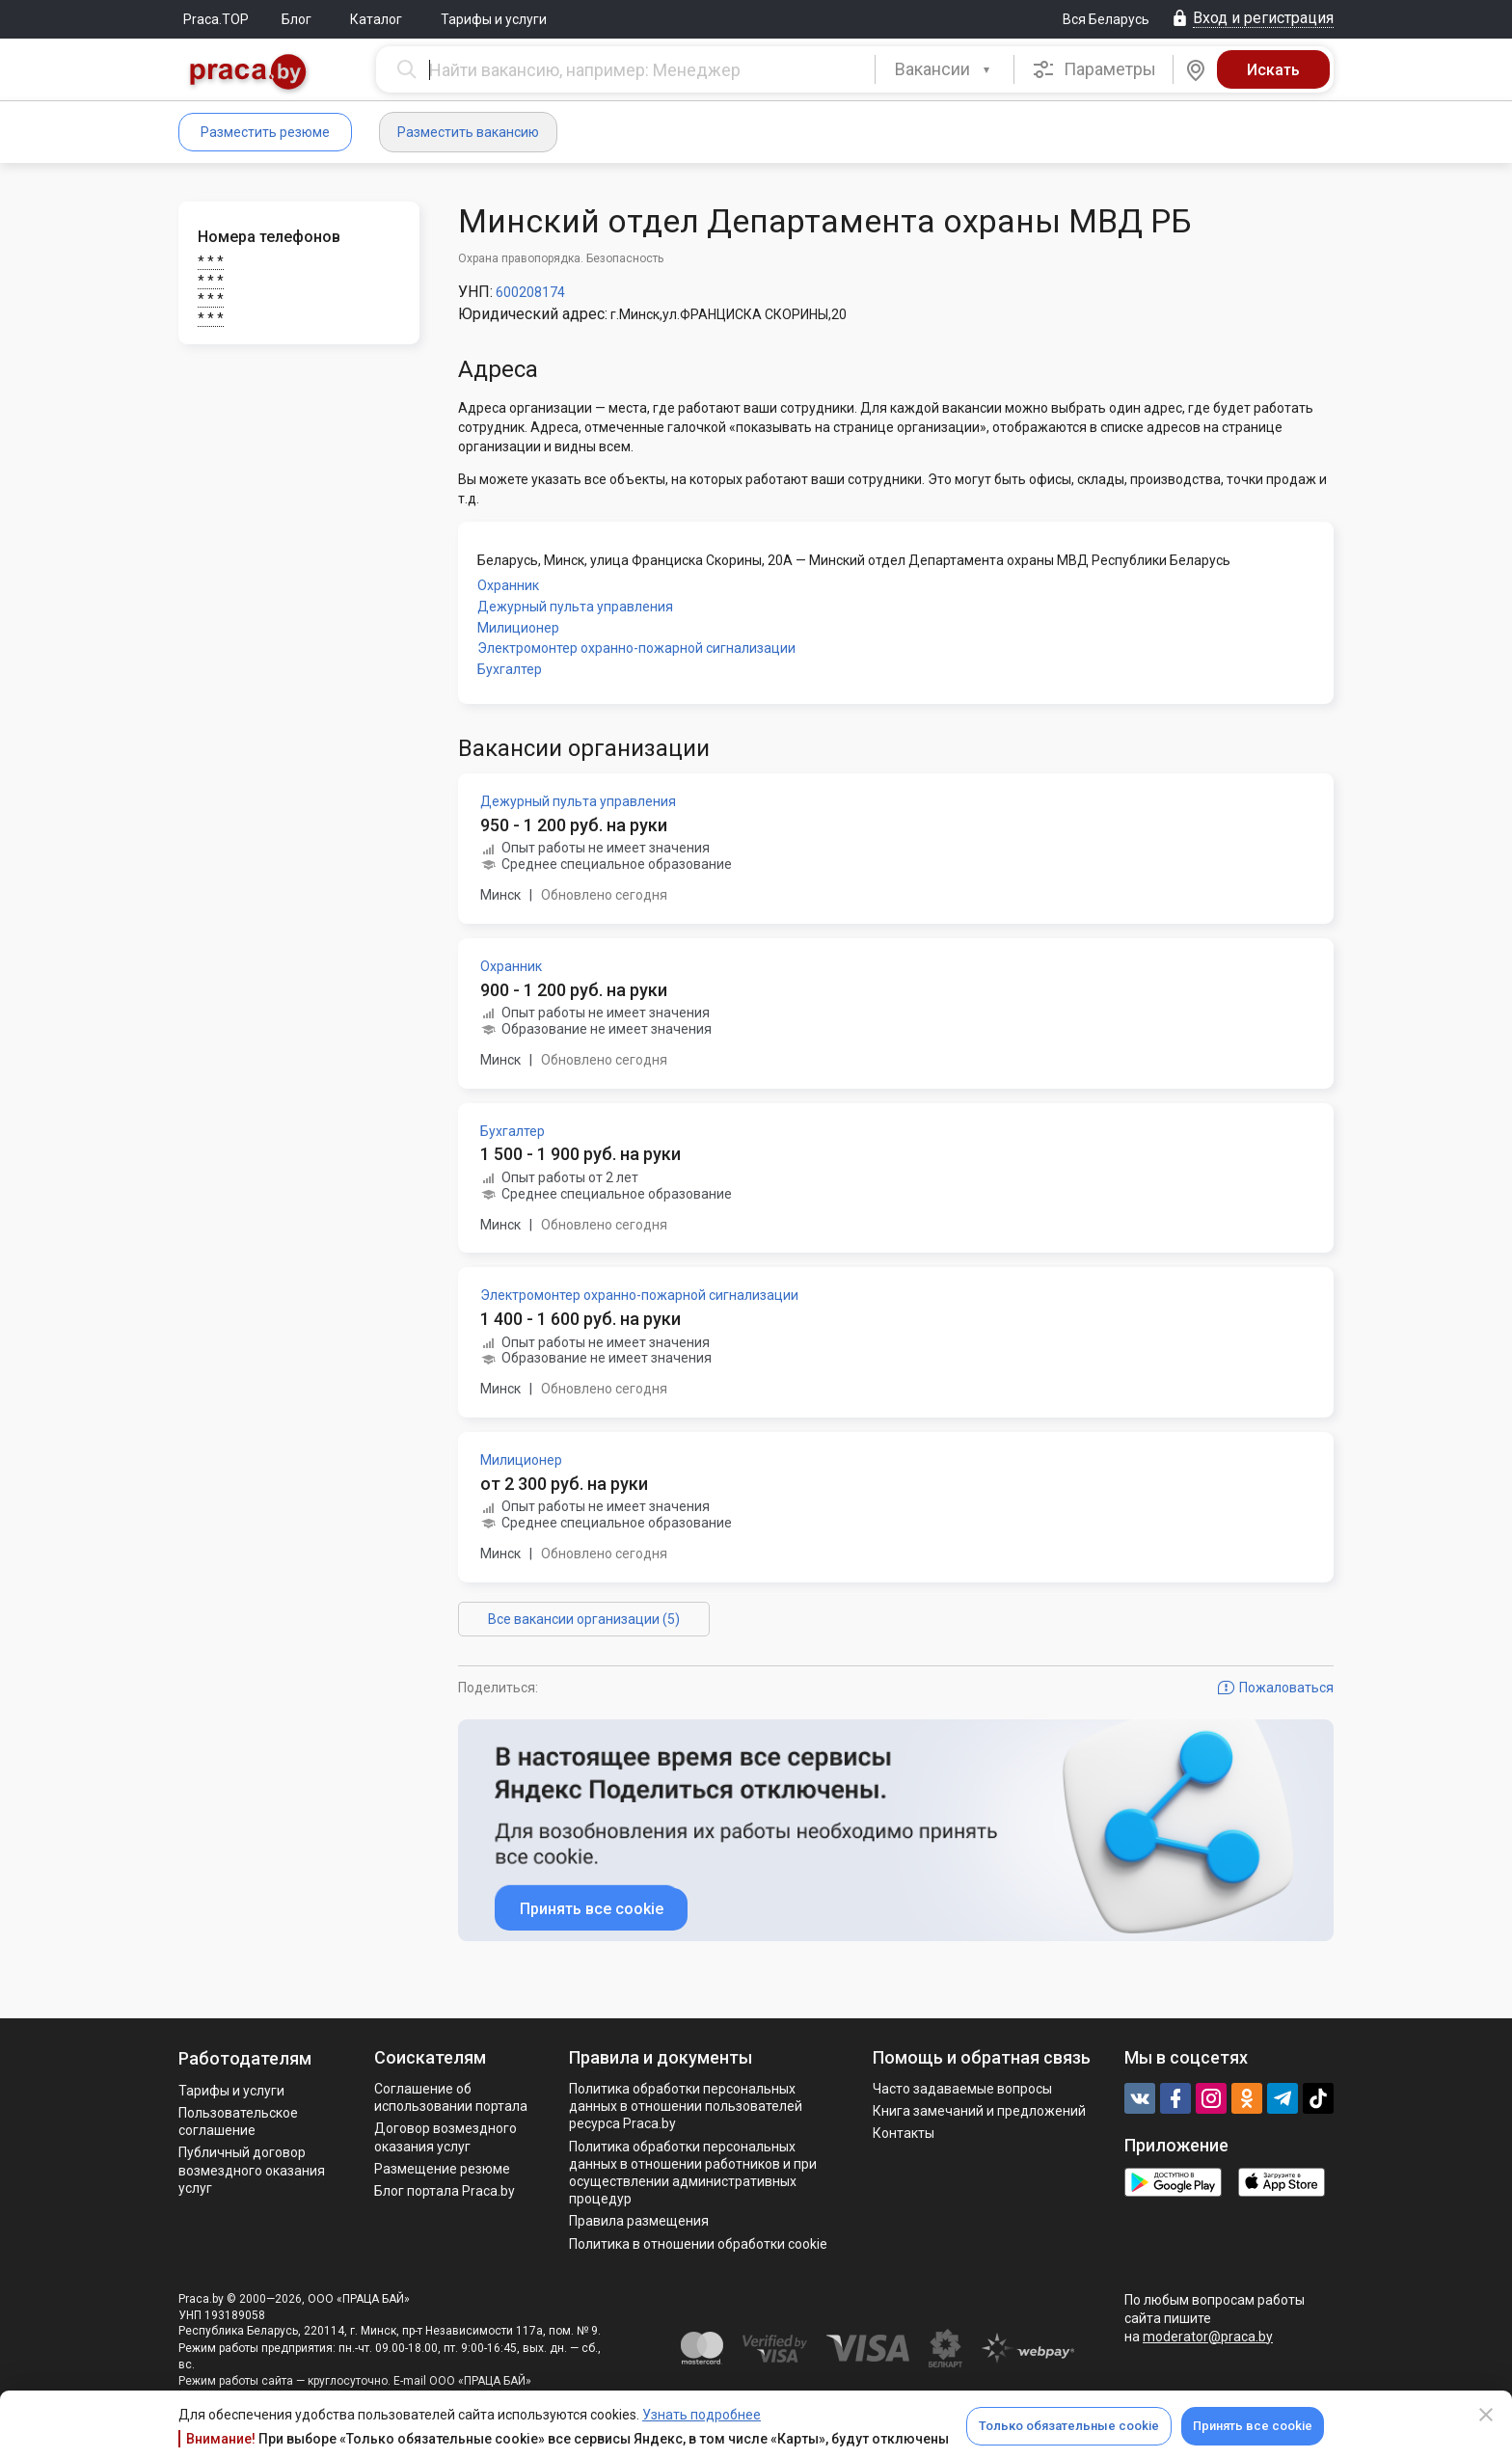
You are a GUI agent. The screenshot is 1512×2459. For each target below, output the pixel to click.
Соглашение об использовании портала (450, 2097)
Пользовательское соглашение (238, 2121)
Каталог (376, 19)
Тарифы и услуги (494, 19)
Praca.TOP (216, 19)
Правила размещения (639, 2221)
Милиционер (518, 627)
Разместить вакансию (468, 132)
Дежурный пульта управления (575, 606)
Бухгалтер (509, 669)
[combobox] (944, 69)
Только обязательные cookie (1069, 2425)
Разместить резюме (265, 132)
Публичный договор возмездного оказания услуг (251, 2170)
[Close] (1486, 2414)
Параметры (1094, 69)
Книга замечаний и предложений (979, 2111)
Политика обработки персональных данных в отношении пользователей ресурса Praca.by (685, 2106)
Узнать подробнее (701, 2414)
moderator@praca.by (1208, 2336)
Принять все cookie (1252, 2425)
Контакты (903, 2133)
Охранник (508, 585)
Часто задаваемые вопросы (962, 2088)
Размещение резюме (442, 2168)
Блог (296, 19)
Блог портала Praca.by (444, 2191)
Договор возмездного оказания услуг (445, 2137)
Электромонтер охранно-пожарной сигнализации (636, 648)
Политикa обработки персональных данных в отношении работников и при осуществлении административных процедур (693, 2173)
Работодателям (244, 2058)
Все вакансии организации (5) (584, 1619)
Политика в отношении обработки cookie (698, 2244)
